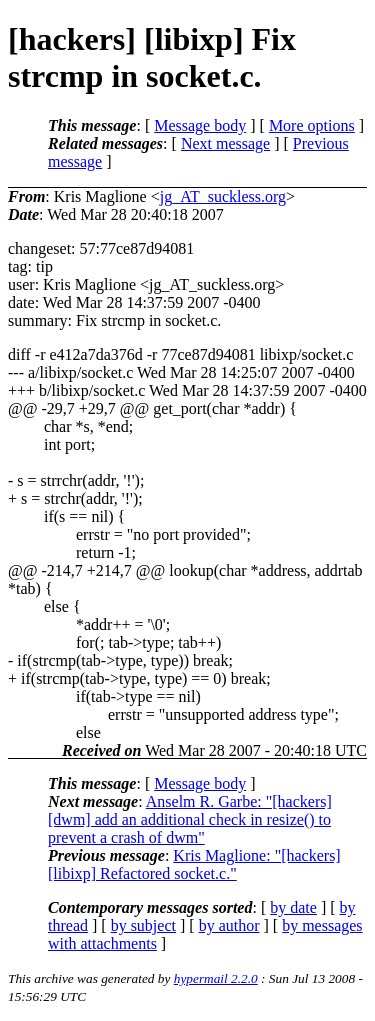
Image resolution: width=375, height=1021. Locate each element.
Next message (225, 143)
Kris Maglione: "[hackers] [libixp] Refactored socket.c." (194, 864)
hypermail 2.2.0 (216, 978)
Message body (200, 125)
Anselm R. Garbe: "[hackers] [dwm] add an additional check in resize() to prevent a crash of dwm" (190, 819)
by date (293, 907)
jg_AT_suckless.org (223, 196)
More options (312, 125)
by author (229, 925)
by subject (143, 925)
